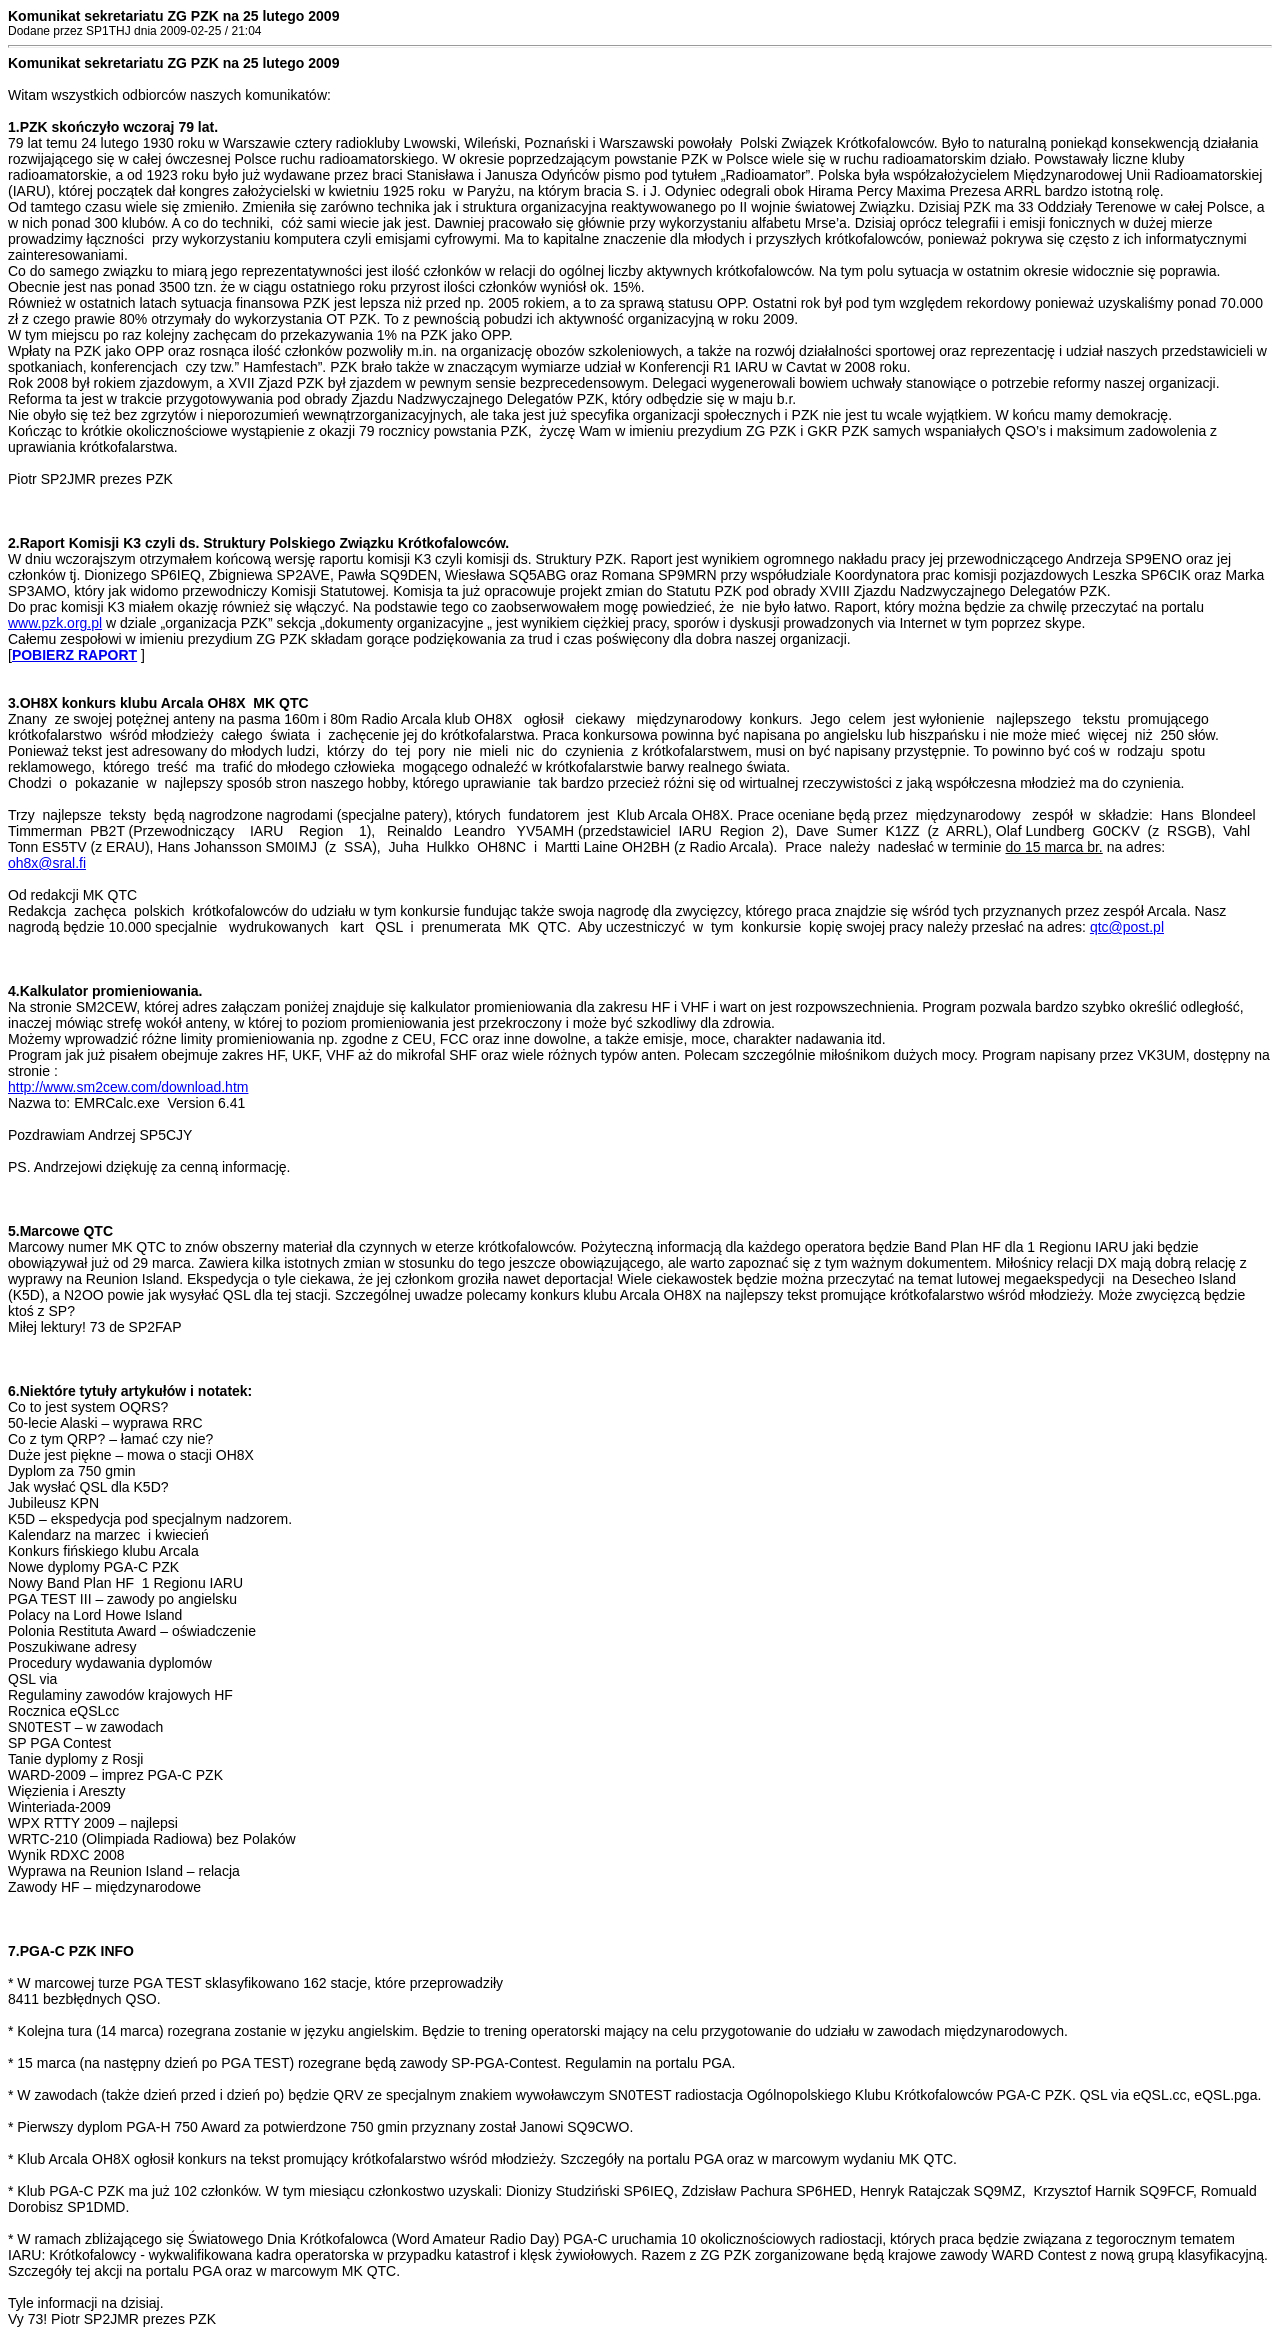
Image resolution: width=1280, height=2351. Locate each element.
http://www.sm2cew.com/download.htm (128, 1087)
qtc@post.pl (1127, 927)
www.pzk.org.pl (55, 623)
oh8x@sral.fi (47, 863)
